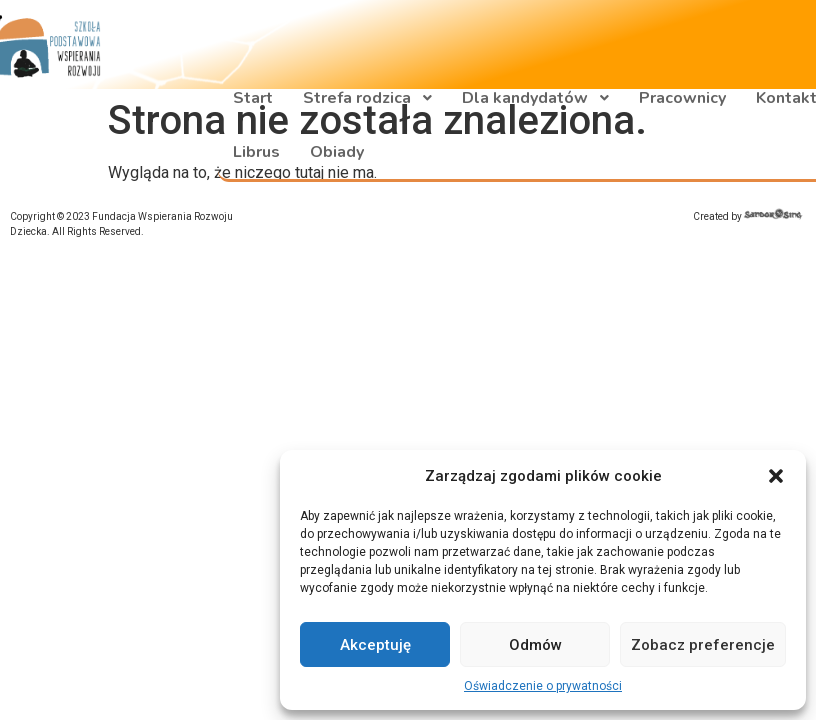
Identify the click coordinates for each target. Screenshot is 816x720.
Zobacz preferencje (703, 645)
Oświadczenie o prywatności (543, 686)
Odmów (535, 645)
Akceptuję (375, 645)
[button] (776, 476)
